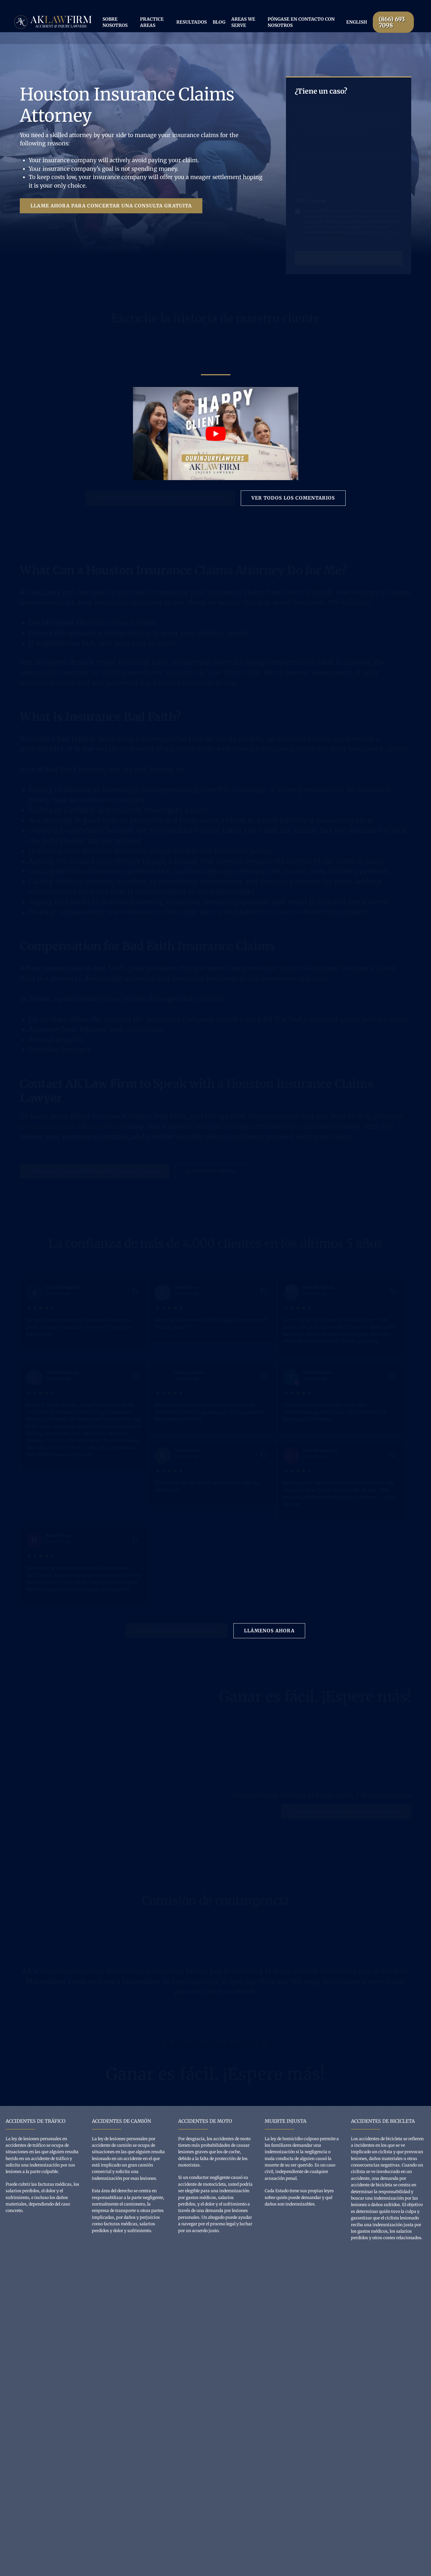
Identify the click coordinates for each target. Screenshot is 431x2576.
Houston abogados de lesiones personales (112, 1970)
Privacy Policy (387, 232)
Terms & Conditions (327, 237)
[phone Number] (349, 146)
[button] (111, 205)
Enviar (348, 258)
